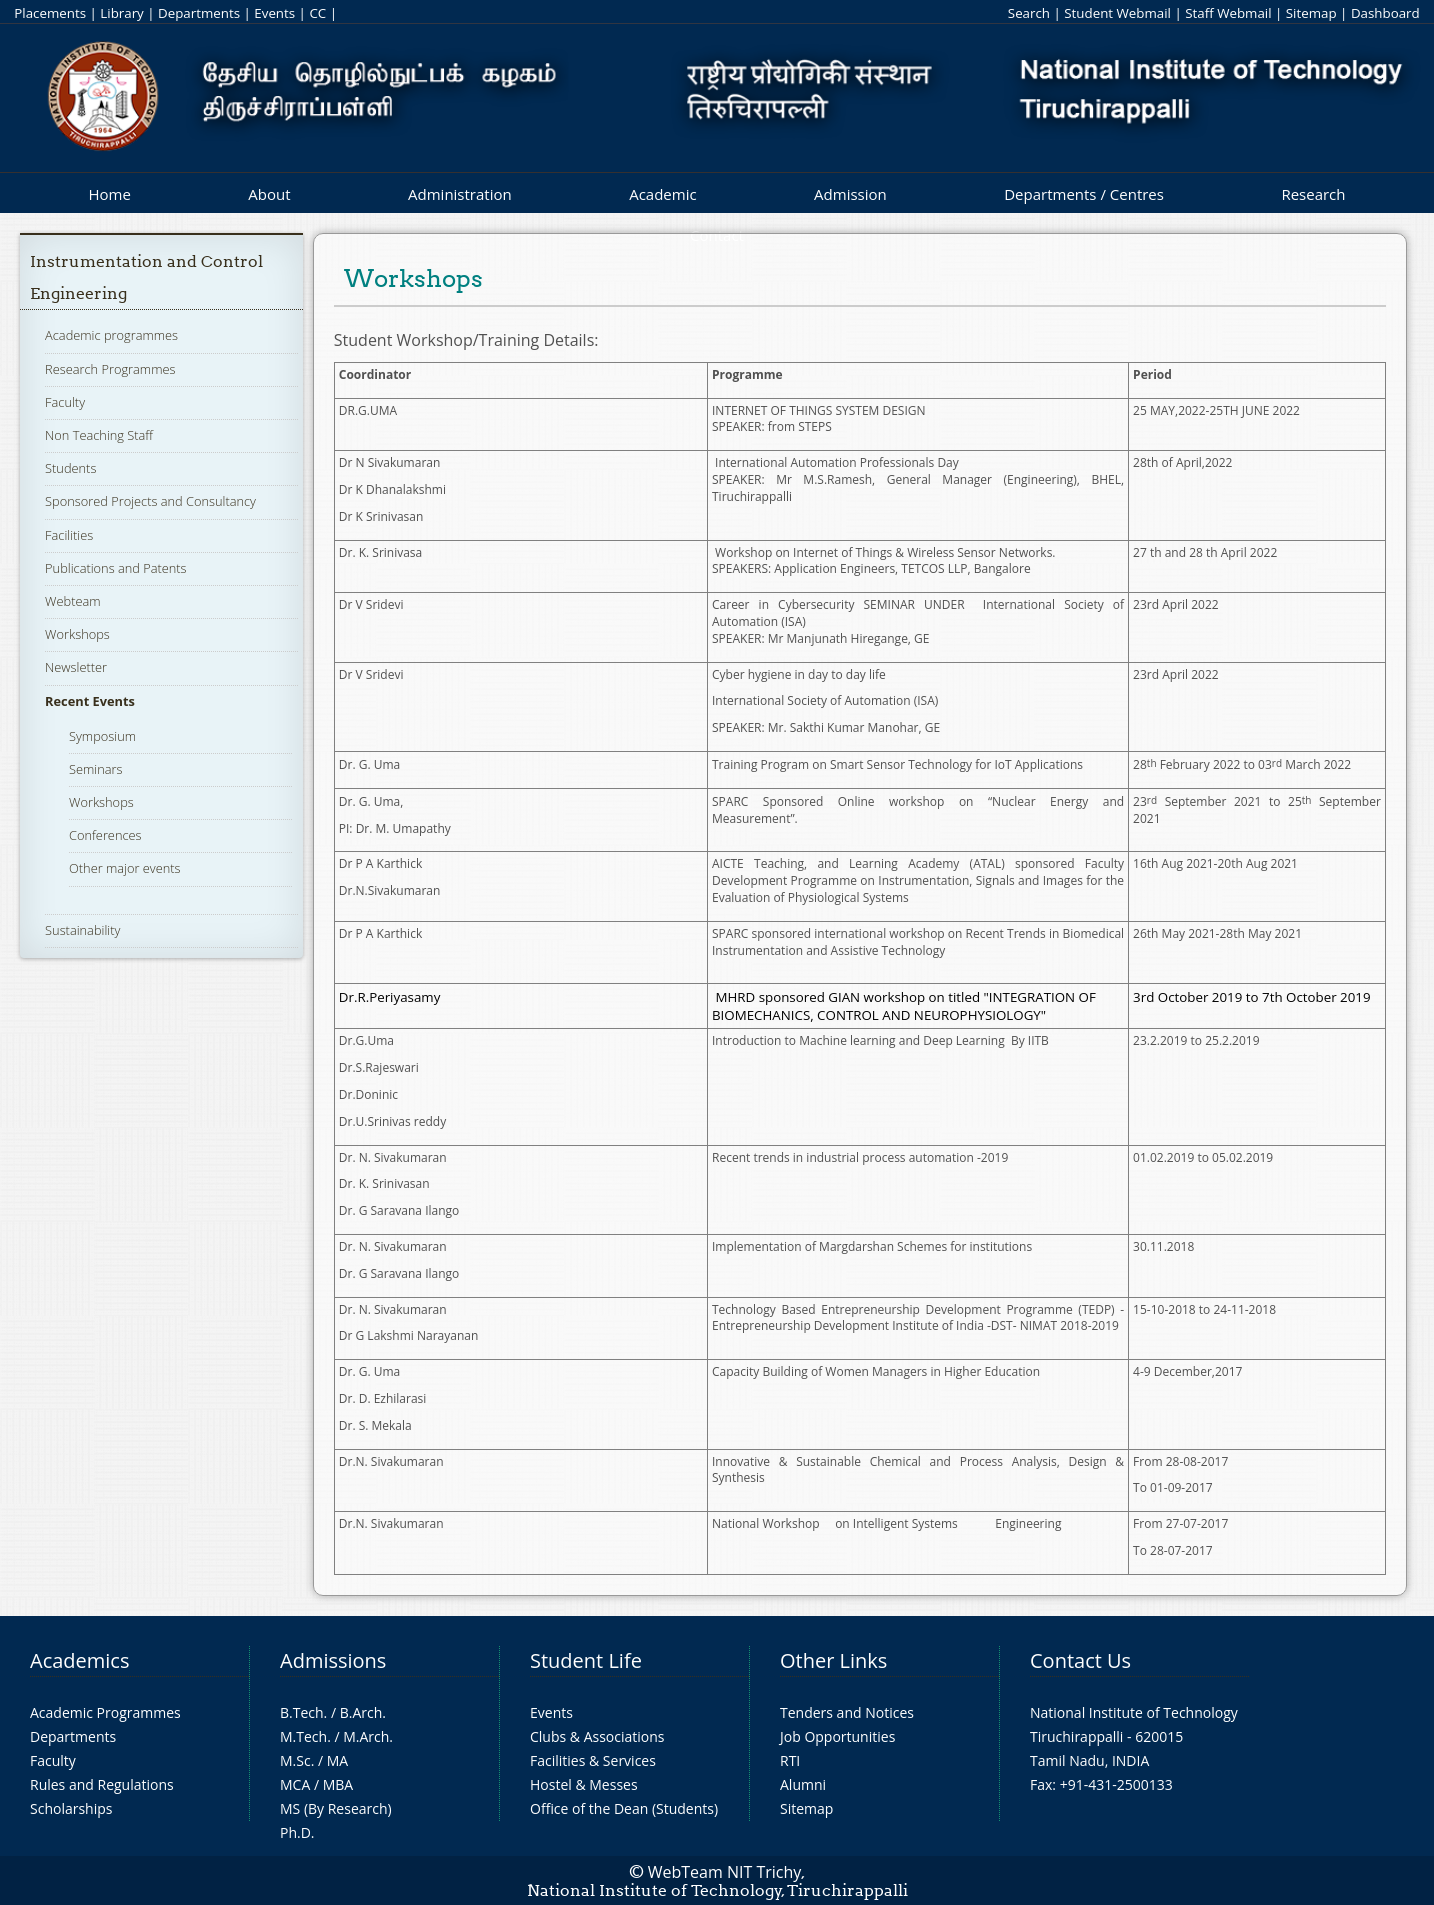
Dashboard (1385, 13)
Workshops (77, 634)
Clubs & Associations (597, 1736)
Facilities (69, 535)
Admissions (333, 1660)
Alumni (803, 1784)
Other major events (124, 868)
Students (70, 468)
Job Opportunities (837, 1736)
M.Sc (295, 1760)
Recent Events (90, 701)
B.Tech (302, 1712)
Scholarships (71, 1808)
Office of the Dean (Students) (624, 1808)
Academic (662, 194)
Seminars (95, 769)
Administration (460, 194)
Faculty (65, 402)
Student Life (586, 1660)
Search (1029, 13)
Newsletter (76, 667)
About (269, 194)
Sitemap (1311, 13)
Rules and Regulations (102, 1784)
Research (1313, 194)
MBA (338, 1784)
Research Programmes (110, 369)
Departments (199, 13)
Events (274, 13)
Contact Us (1080, 1660)
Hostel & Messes (584, 1784)
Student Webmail (1117, 13)
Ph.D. (297, 1832)
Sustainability (82, 930)
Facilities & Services (593, 1760)
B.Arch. (363, 1712)
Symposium (102, 736)
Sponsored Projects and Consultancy (150, 501)
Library (121, 13)
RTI (790, 1760)
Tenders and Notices (847, 1712)
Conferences (105, 835)
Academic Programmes (105, 1712)
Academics (79, 1660)
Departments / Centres (1084, 194)
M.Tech (303, 1736)
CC (317, 13)
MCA (295, 1784)
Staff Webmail (1228, 13)
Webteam (72, 601)
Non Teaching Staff (99, 435)
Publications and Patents (115, 568)
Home (109, 194)
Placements (50, 13)
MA (337, 1760)
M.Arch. (368, 1736)
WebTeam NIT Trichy (725, 1872)
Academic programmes (111, 335)
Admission (850, 194)
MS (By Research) (336, 1808)
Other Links (833, 1660)
